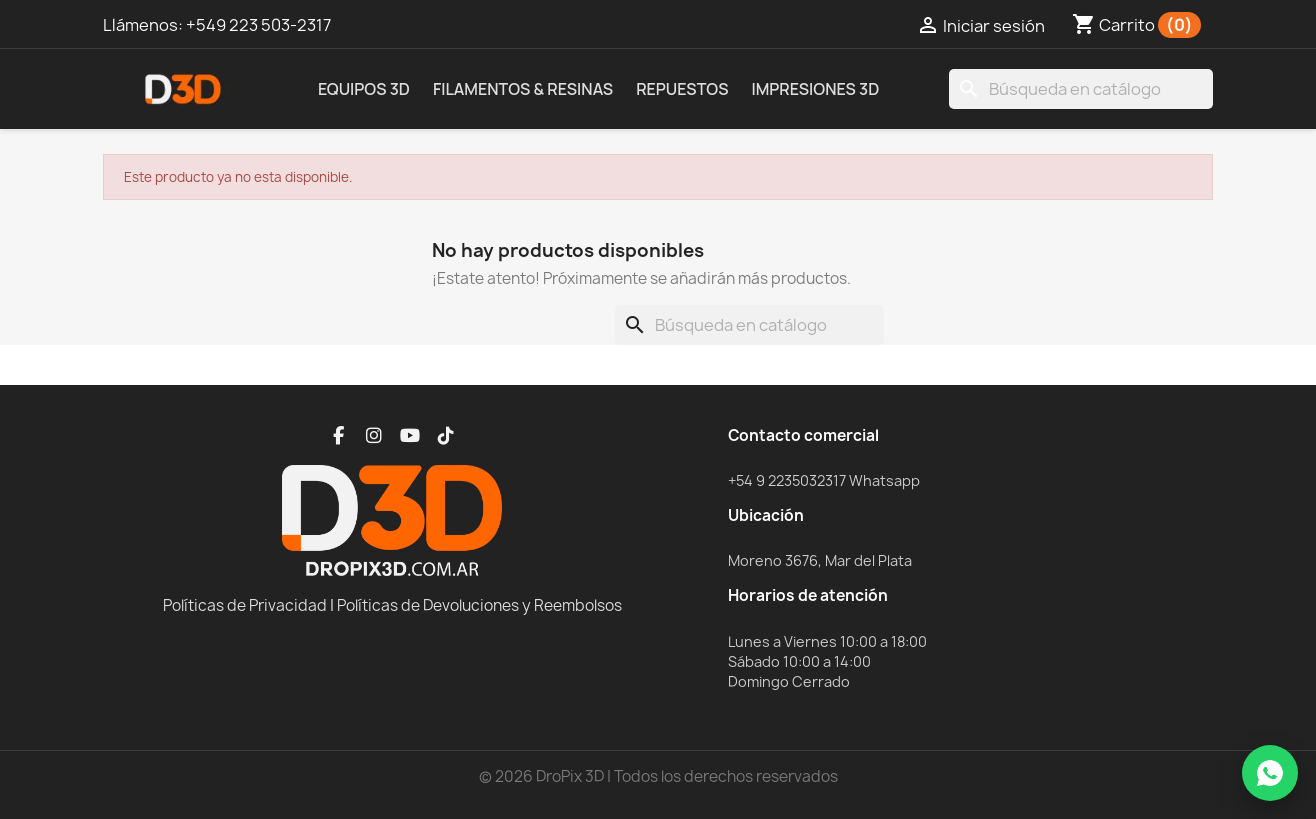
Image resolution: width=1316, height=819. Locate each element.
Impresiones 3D (815, 89)
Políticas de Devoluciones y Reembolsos (479, 605)
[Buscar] (1081, 89)
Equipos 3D (364, 89)
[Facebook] (338, 436)
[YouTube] (410, 436)
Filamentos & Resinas (523, 89)
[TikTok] (446, 436)
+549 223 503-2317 (258, 25)
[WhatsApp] (1270, 773)
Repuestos (682, 89)
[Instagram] (374, 436)
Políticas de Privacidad (245, 605)
